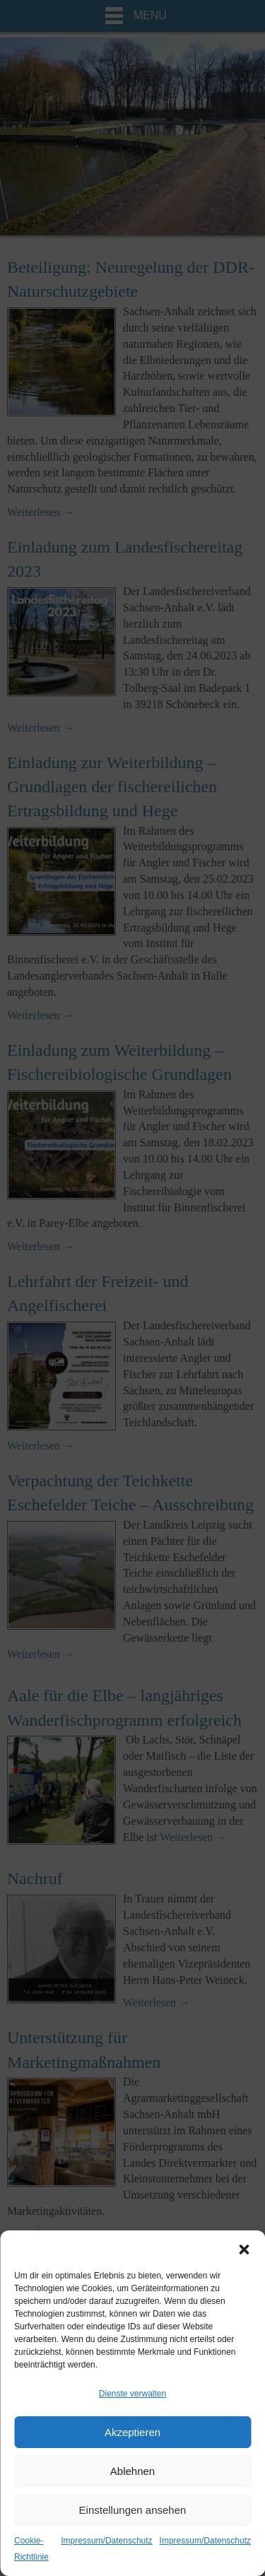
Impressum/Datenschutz (106, 2541)
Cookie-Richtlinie (31, 2549)
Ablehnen (132, 2471)
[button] (244, 2248)
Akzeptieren (132, 2432)
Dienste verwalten (132, 2394)
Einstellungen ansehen (133, 2510)
